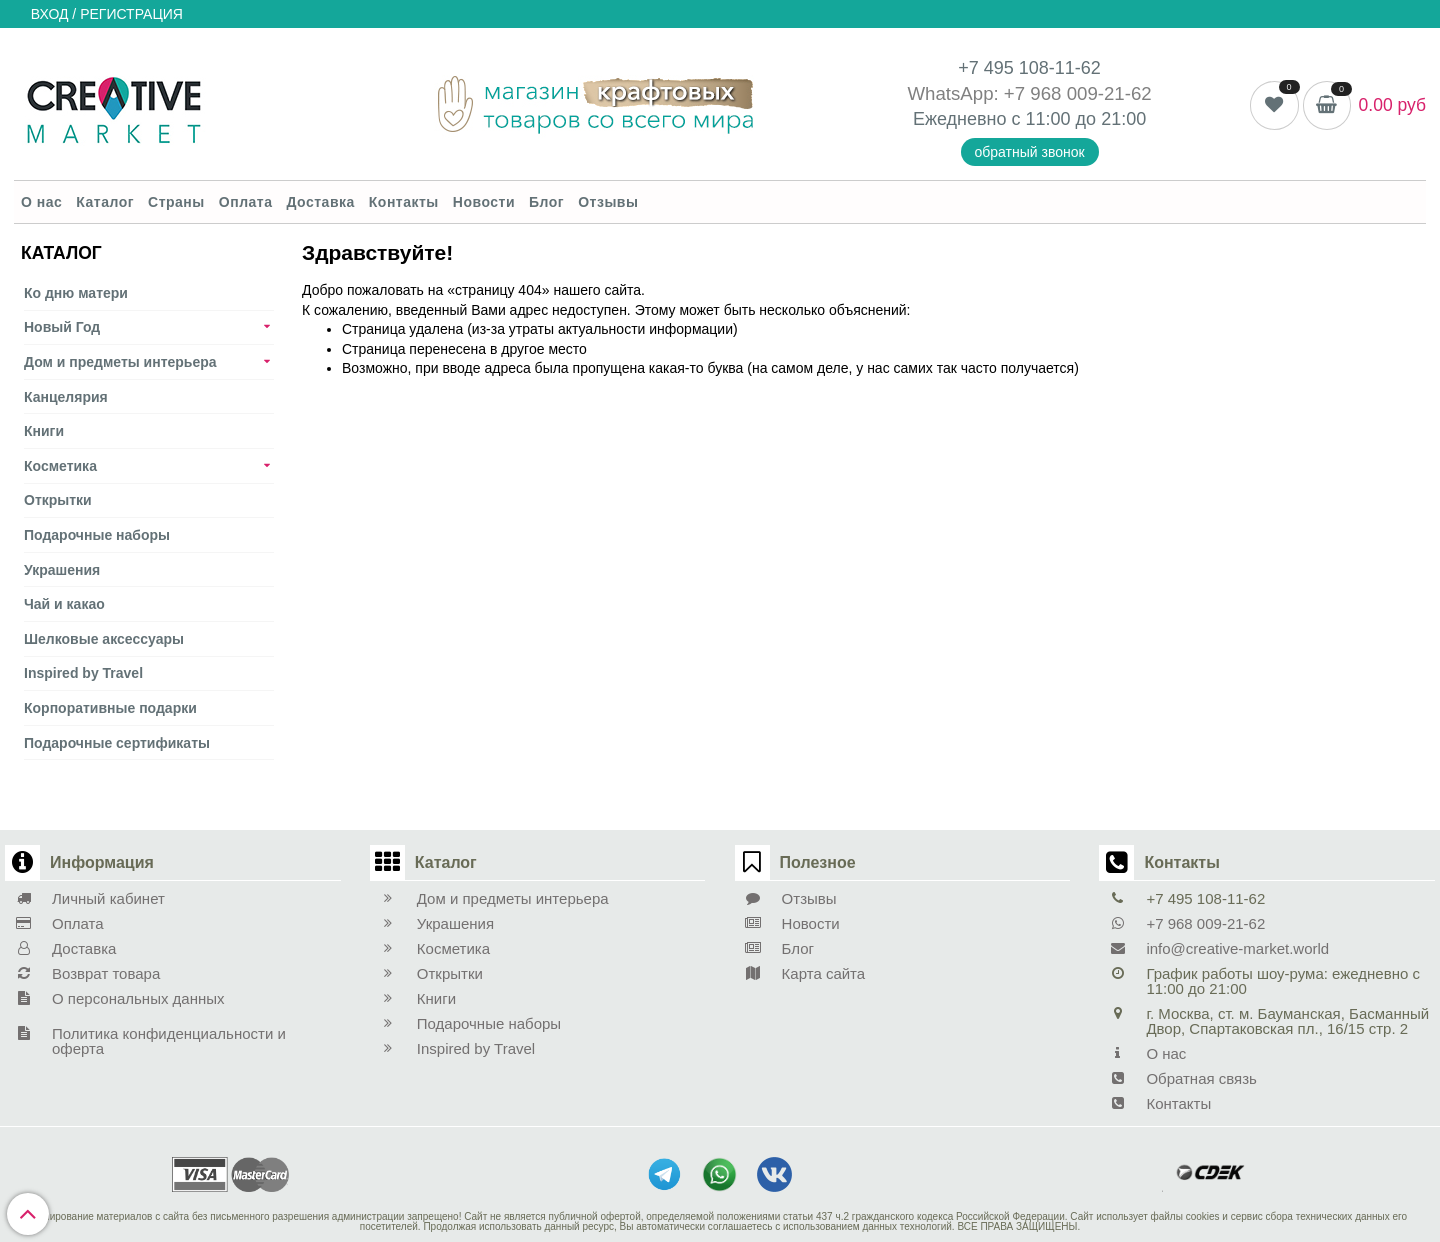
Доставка (320, 202)
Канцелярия (66, 397)
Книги (44, 431)
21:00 (1123, 119)
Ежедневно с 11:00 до (1007, 119)
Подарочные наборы (97, 535)
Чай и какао (64, 604)
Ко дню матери (76, 293)
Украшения (62, 570)
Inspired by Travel (83, 673)
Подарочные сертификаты (117, 743)
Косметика (60, 466)
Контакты (404, 202)
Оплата (246, 202)
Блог (546, 202)
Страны (176, 202)
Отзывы (608, 202)
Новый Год (62, 327)
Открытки (58, 500)
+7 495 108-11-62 (1029, 68)
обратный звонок (1030, 152)
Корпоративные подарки (110, 708)
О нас (41, 202)
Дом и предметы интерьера (120, 362)
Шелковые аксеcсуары (104, 639)
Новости (484, 202)
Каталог (105, 202)
